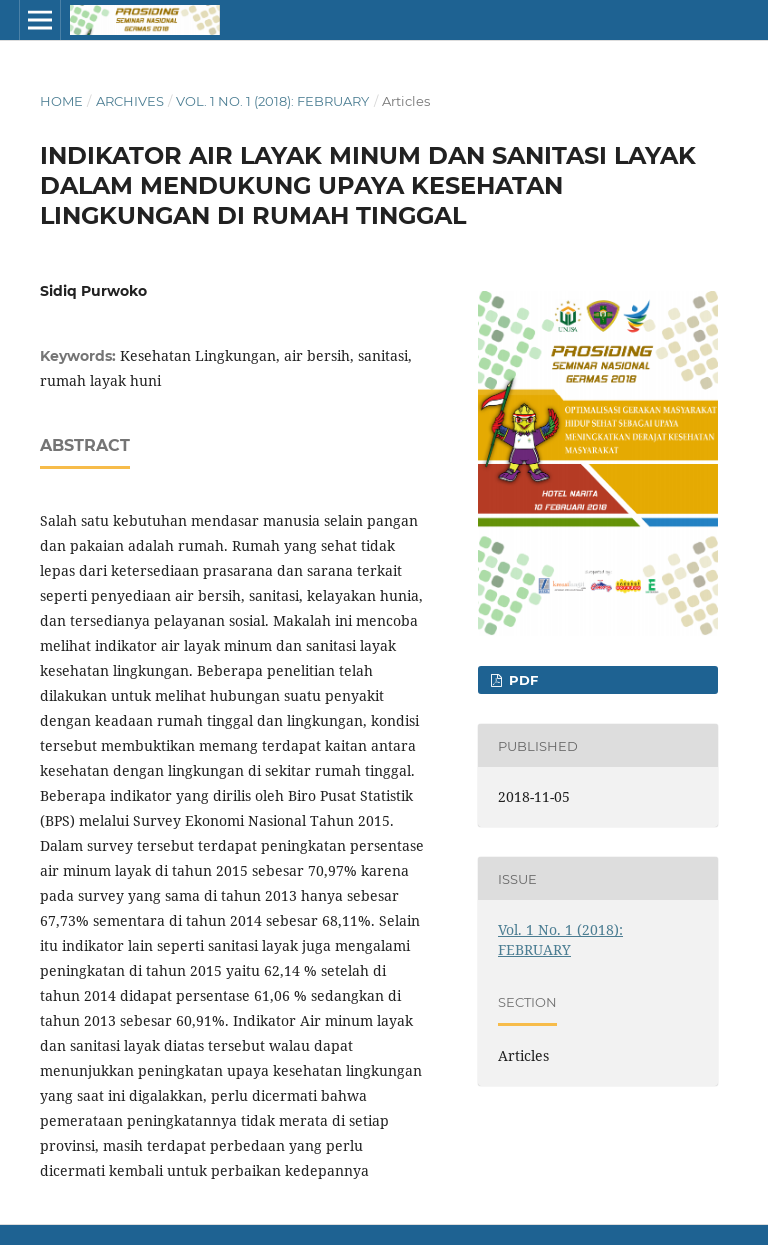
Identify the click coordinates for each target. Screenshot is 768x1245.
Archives (130, 101)
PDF (521, 680)
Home (61, 101)
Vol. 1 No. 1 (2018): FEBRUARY (272, 101)
